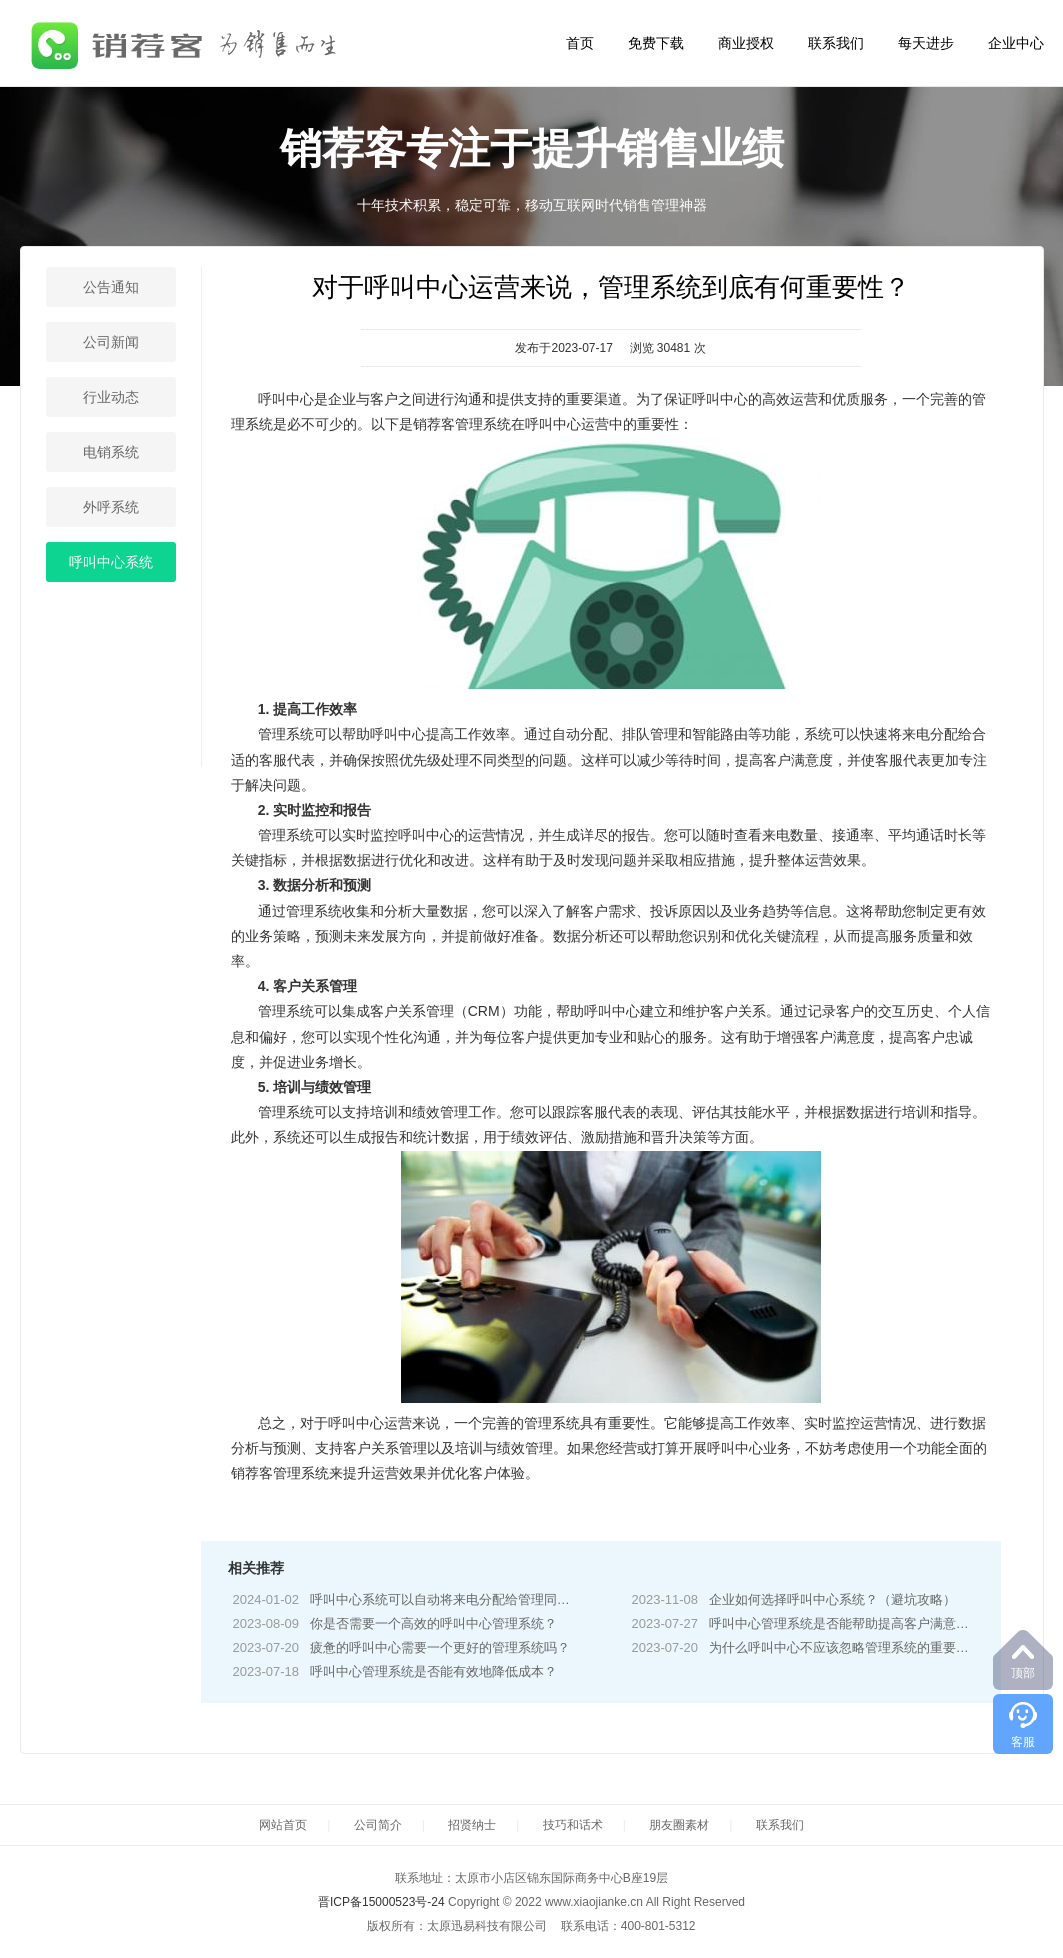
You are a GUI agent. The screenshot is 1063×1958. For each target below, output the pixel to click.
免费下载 (656, 43)
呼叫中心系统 (111, 562)
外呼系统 (111, 507)
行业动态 (111, 397)
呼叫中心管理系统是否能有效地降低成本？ (433, 1671)
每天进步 (926, 43)
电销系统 (111, 452)
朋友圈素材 (679, 1825)
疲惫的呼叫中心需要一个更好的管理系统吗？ (440, 1647)
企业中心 (1016, 43)
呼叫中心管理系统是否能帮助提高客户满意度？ (845, 1623)
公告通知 (111, 287)
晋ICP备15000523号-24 (381, 1902)
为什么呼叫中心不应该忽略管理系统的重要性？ (845, 1647)
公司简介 (378, 1825)
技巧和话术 (573, 1825)
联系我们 (836, 43)
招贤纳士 (472, 1825)
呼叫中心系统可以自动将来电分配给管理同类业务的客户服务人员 (498, 1599)
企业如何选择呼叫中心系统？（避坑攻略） (832, 1599)
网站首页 (283, 1825)
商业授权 (746, 43)
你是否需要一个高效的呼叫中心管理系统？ (433, 1623)
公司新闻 (111, 342)
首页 (580, 43)
